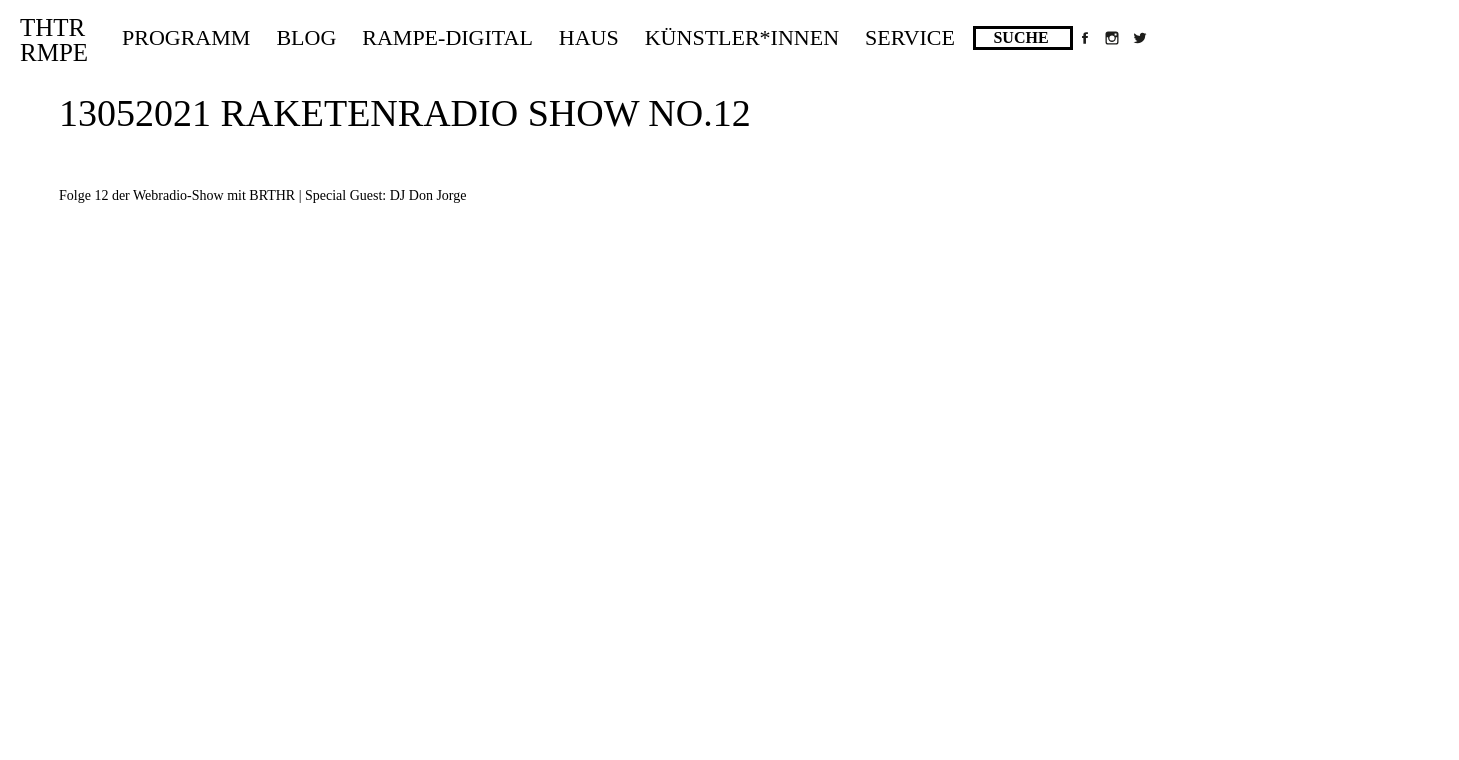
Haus (589, 37)
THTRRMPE (54, 40)
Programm (186, 37)
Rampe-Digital (447, 37)
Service (910, 37)
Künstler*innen (742, 37)
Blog (306, 37)
